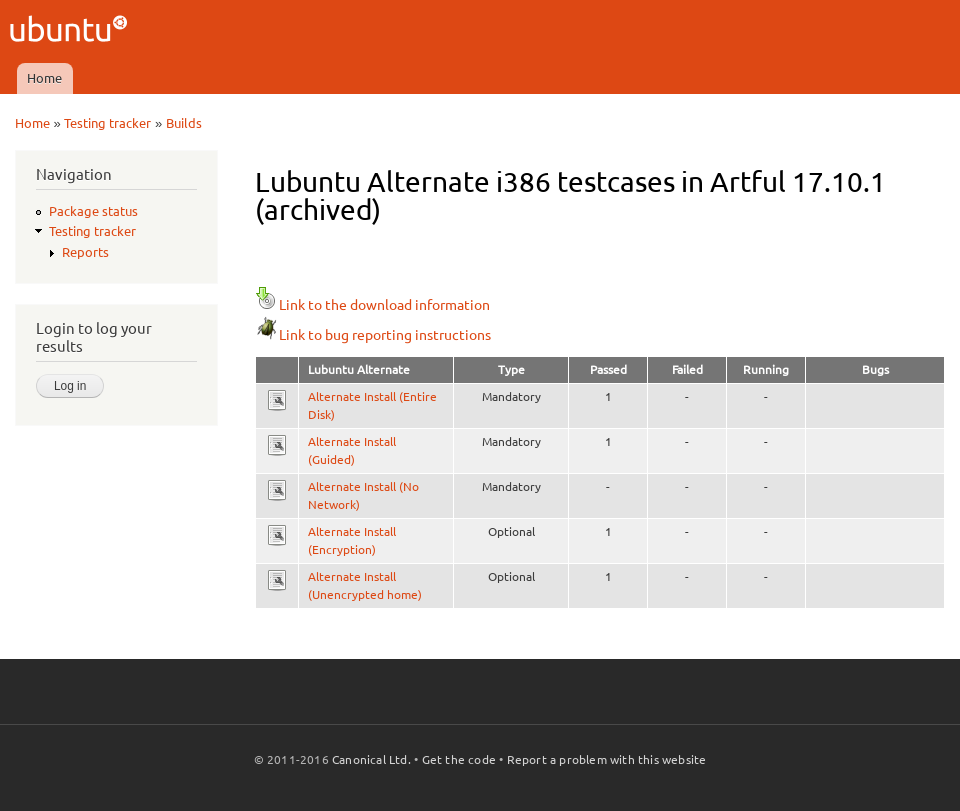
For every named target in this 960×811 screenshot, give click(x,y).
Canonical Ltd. (371, 759)
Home (44, 78)
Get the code (459, 759)
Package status (93, 211)
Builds (184, 123)
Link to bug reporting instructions (373, 335)
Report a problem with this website (607, 759)
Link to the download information (372, 305)
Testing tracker (107, 123)
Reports (85, 252)
